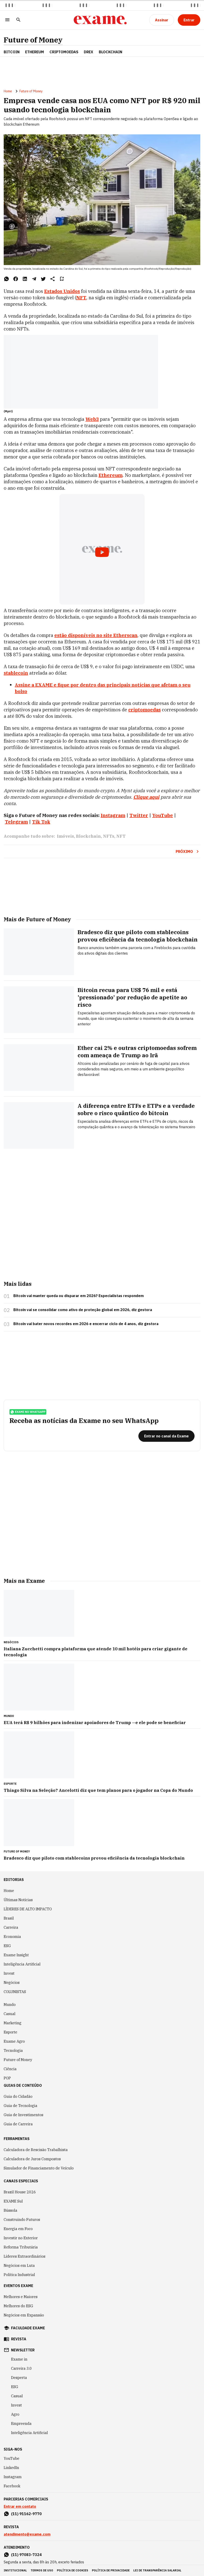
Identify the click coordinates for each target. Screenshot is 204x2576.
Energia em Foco (18, 2228)
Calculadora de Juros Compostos (32, 2159)
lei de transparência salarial (157, 2570)
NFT (81, 297)
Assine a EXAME (33, 685)
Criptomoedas (64, 52)
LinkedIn (11, 2467)
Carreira (11, 1927)
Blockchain (110, 52)
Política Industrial (19, 2274)
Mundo (10, 2004)
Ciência (10, 2069)
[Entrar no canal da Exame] (166, 1436)
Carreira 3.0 (21, 2368)
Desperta (19, 2377)
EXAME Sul (13, 2201)
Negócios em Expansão (24, 2315)
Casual (9, 2013)
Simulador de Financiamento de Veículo (39, 2168)
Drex (88, 52)
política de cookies (72, 2570)
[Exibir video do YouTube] (102, 549)
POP (7, 2078)
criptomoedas (144, 710)
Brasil (9, 1918)
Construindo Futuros (22, 2219)
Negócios (12, 1982)
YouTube (11, 2458)
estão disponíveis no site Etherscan (95, 635)
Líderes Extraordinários (24, 2256)
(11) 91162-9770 (26, 2513)
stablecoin (16, 673)
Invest (9, 1973)
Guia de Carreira (18, 2124)
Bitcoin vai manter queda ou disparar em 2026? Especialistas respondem (78, 1295)
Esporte (10, 2032)
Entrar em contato (20, 2506)
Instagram (13, 2476)
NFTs (108, 836)
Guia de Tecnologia (20, 2105)
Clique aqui (146, 797)
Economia (12, 1936)
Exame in (19, 2359)
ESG (7, 1945)
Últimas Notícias (18, 1899)
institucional (15, 2570)
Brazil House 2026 (20, 2192)
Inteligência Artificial (22, 1964)
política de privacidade (111, 2570)
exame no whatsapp (27, 1412)
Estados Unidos (62, 291)
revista (18, 2339)
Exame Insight (16, 1955)
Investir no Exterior (21, 2238)
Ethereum (34, 52)
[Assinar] (161, 20)
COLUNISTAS (15, 1991)
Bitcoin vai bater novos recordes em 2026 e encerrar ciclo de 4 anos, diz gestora (85, 1323)
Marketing (12, 2023)
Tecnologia (13, 2050)
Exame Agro (14, 2041)
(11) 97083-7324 (26, 2554)
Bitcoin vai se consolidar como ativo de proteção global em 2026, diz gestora (82, 1309)
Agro (15, 2414)
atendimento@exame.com (27, 2534)
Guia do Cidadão (18, 2096)
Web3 (92, 419)
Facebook (12, 2486)
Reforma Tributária (21, 2247)
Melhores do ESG (18, 2306)
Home (8, 91)
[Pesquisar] (18, 20)
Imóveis (65, 836)
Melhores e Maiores (21, 2296)
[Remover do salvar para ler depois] (61, 279)
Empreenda (21, 2423)
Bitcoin (12, 52)
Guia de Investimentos (23, 2114)
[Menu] (7, 20)
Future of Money (33, 40)
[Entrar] (189, 20)
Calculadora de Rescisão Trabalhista (36, 2149)
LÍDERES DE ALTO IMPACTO (28, 1909)
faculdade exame (28, 2328)
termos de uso (42, 2570)
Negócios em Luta (19, 2265)
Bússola (10, 2210)
